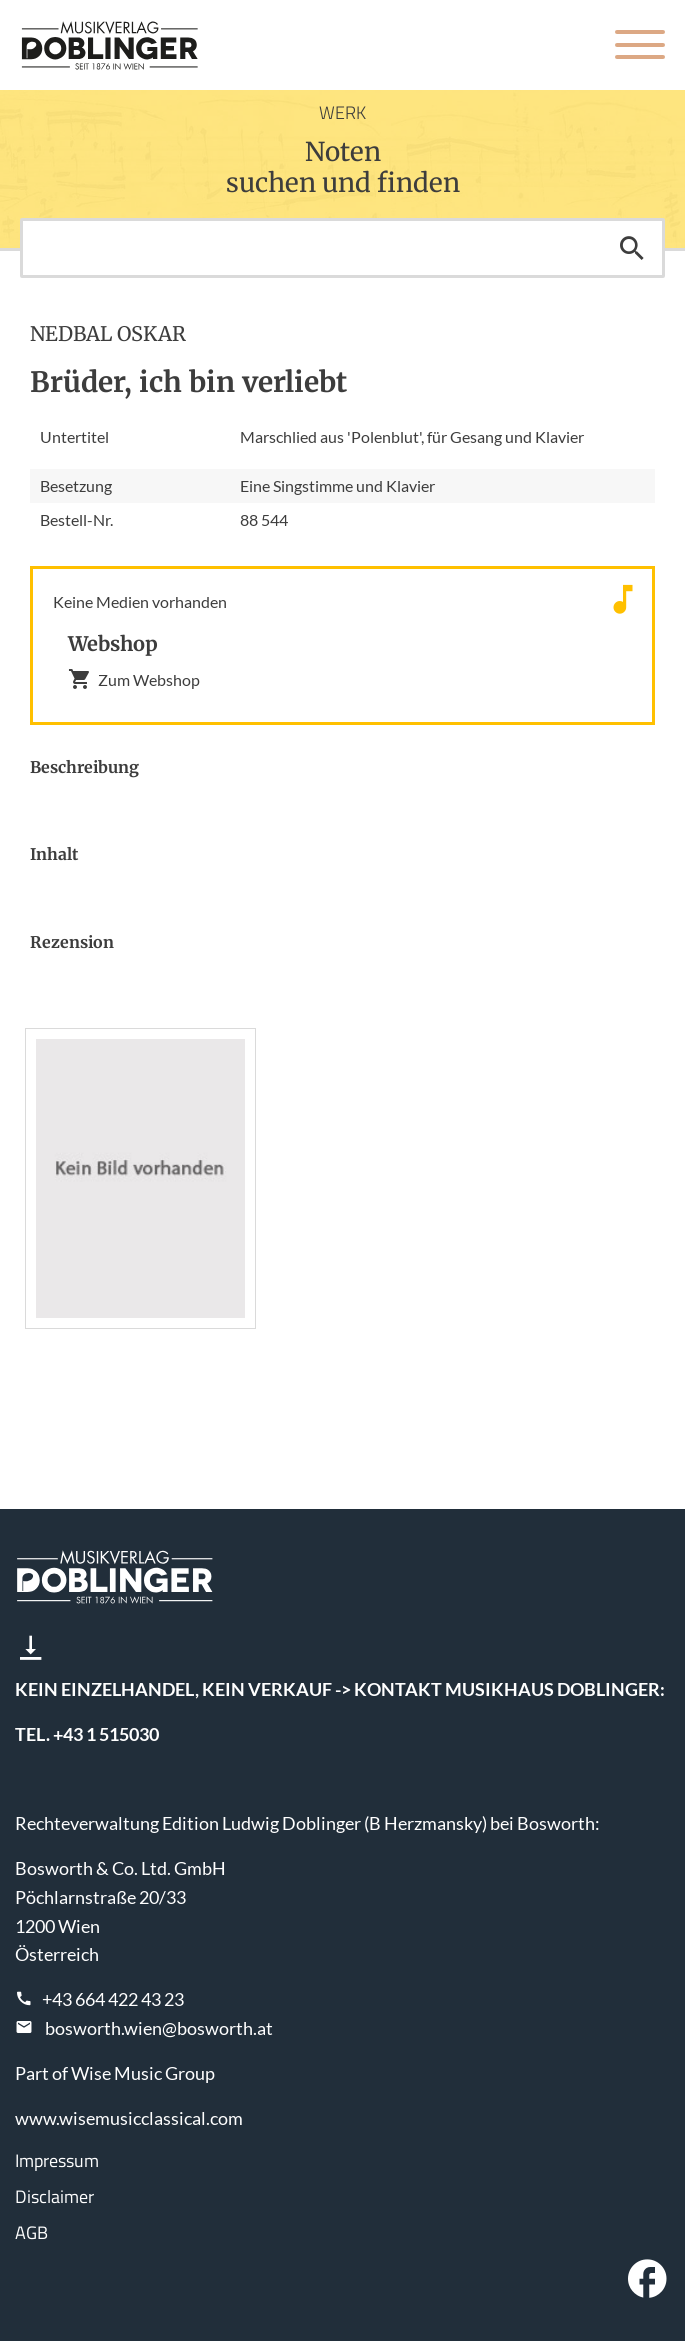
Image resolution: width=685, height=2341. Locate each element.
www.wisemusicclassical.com (129, 2118)
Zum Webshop (134, 679)
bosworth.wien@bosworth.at (159, 2028)
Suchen (632, 248)
